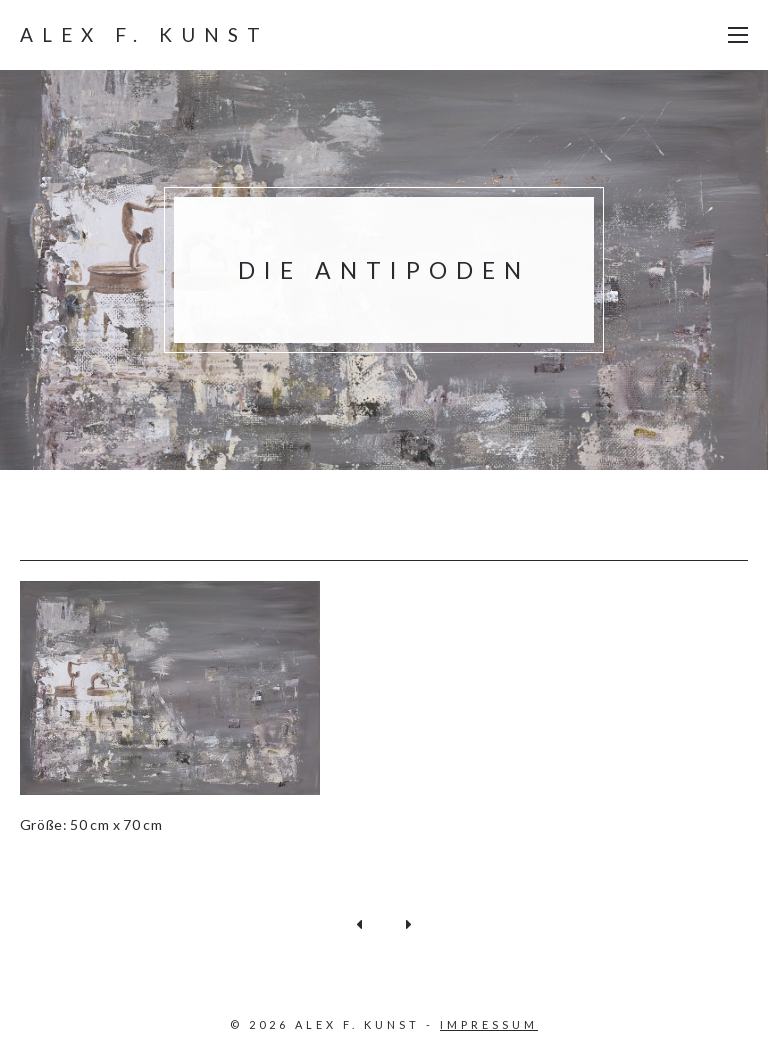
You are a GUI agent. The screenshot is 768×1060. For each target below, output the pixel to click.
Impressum (489, 1024)
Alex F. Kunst (144, 34)
